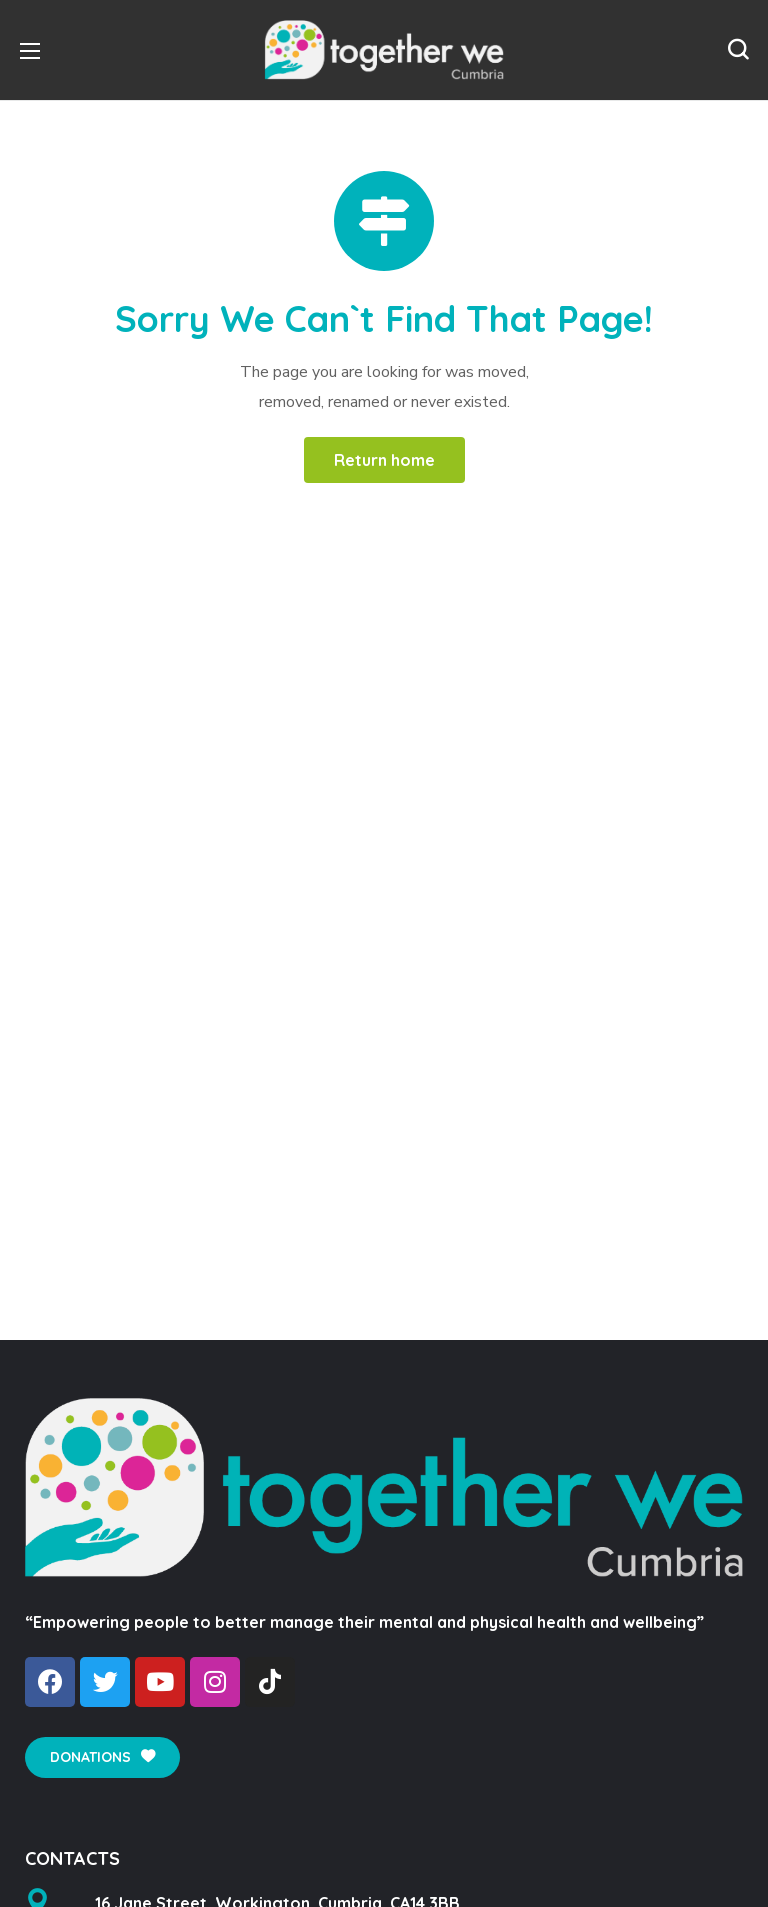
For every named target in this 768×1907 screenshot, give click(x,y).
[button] (738, 50)
